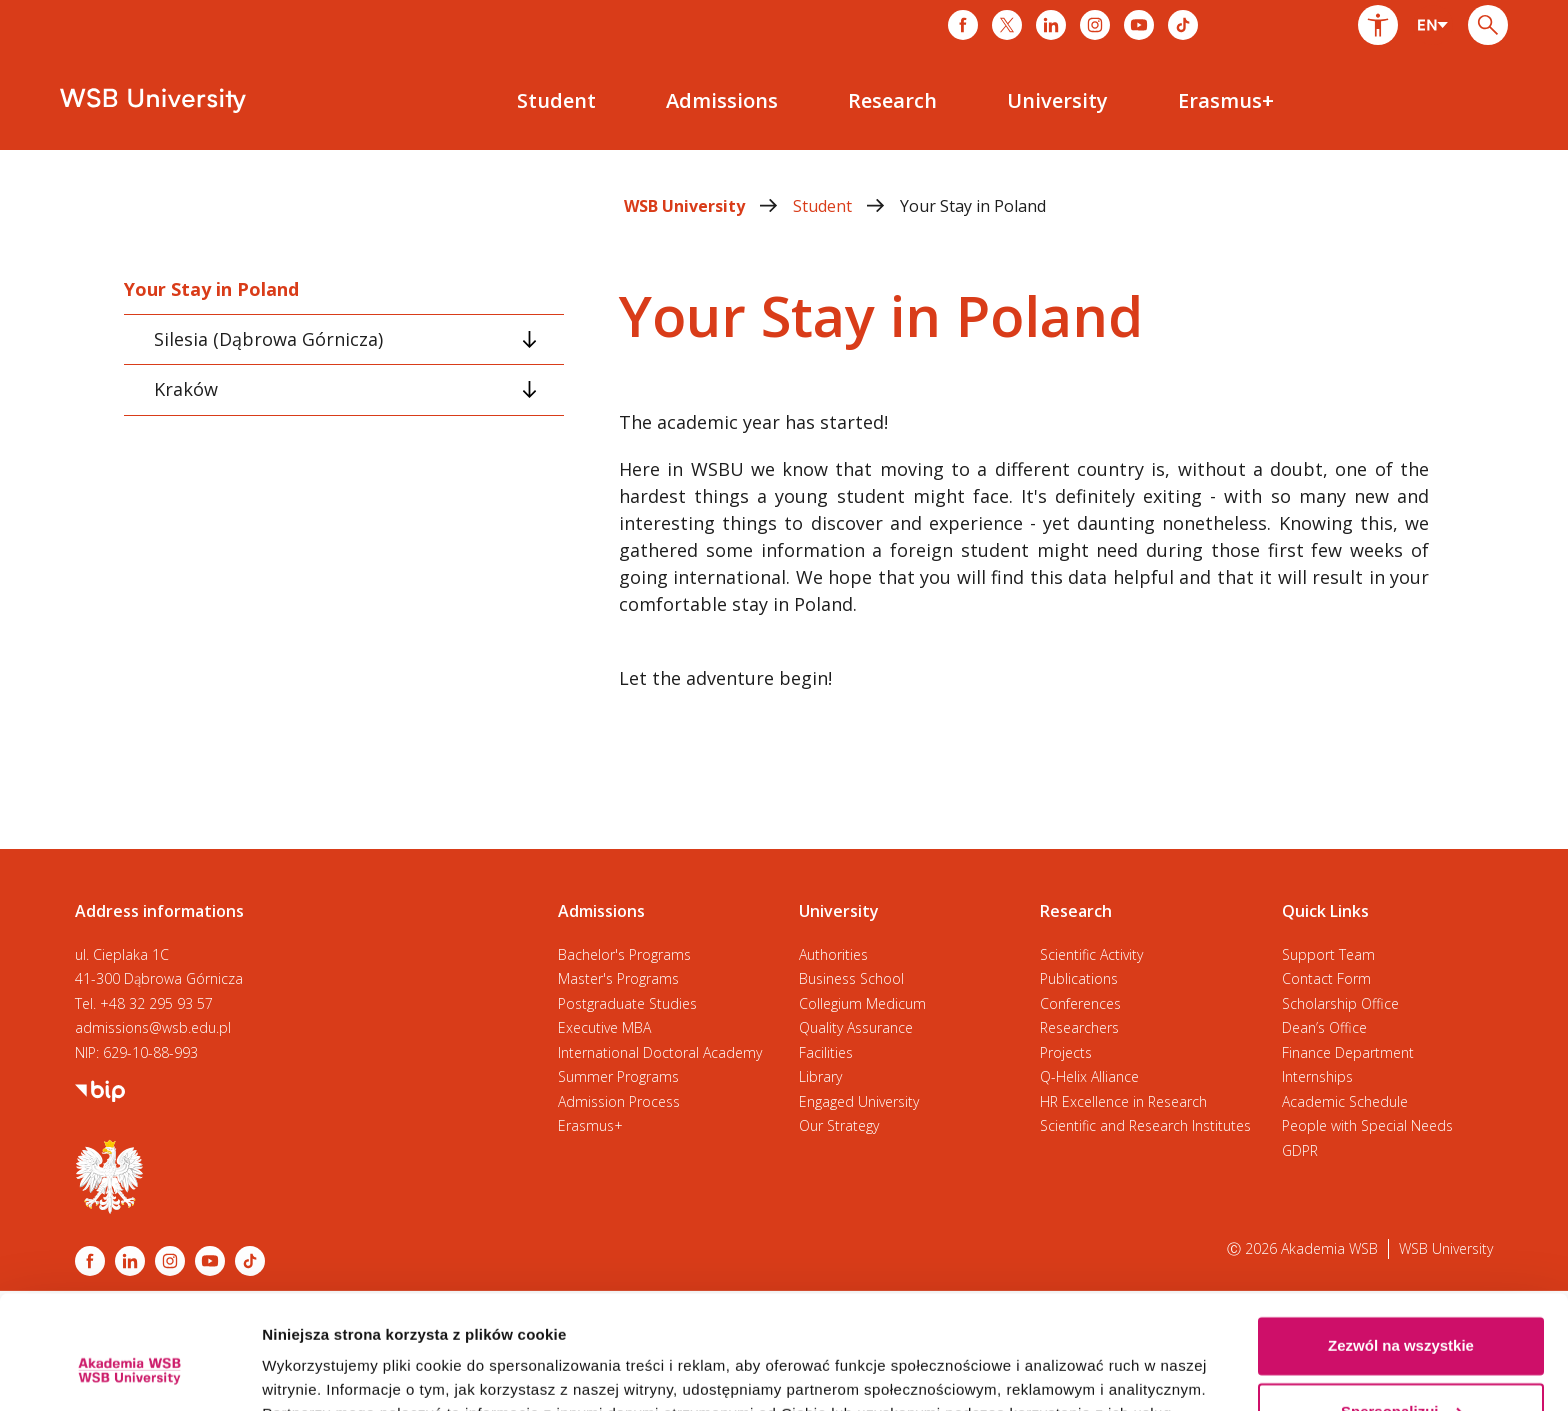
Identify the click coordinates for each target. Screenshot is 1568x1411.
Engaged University (859, 1101)
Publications (1079, 978)
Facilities (826, 1052)
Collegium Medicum (862, 1003)
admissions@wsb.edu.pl (153, 1027)
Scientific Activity (1091, 954)
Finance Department (1348, 1052)
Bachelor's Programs (624, 954)
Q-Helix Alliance (1089, 1076)
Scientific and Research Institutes (1145, 1125)
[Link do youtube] (1139, 25)
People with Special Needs (1367, 1125)
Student (846, 206)
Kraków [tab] (186, 389)
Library (820, 1076)
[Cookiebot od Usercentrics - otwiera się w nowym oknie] (129, 1372)
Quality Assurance (856, 1027)
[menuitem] (556, 101)
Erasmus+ (590, 1125)
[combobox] (1433, 25)
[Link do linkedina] (1051, 25)
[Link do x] (1007, 25)
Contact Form (1326, 978)
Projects (1066, 1052)
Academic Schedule (1345, 1101)
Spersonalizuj (1402, 1313)
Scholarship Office (1340, 1003)
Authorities (833, 954)
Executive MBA (604, 1027)
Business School (851, 978)
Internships (1317, 1076)
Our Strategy (839, 1125)
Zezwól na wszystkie (1401, 1248)
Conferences (1080, 1003)
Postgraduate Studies (627, 1003)
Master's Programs (618, 978)
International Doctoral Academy (660, 1052)
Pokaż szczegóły (322, 1371)
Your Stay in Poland (973, 206)
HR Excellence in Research (1123, 1101)
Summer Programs (618, 1076)
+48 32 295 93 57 (156, 1003)
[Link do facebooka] (963, 25)
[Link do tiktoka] (1183, 25)
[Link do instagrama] (1095, 25)
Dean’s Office (1324, 1027)
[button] (1378, 25)
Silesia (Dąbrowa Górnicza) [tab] (268, 339)
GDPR (1300, 1150)
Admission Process (619, 1101)
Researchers (1079, 1027)
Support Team (1328, 954)
